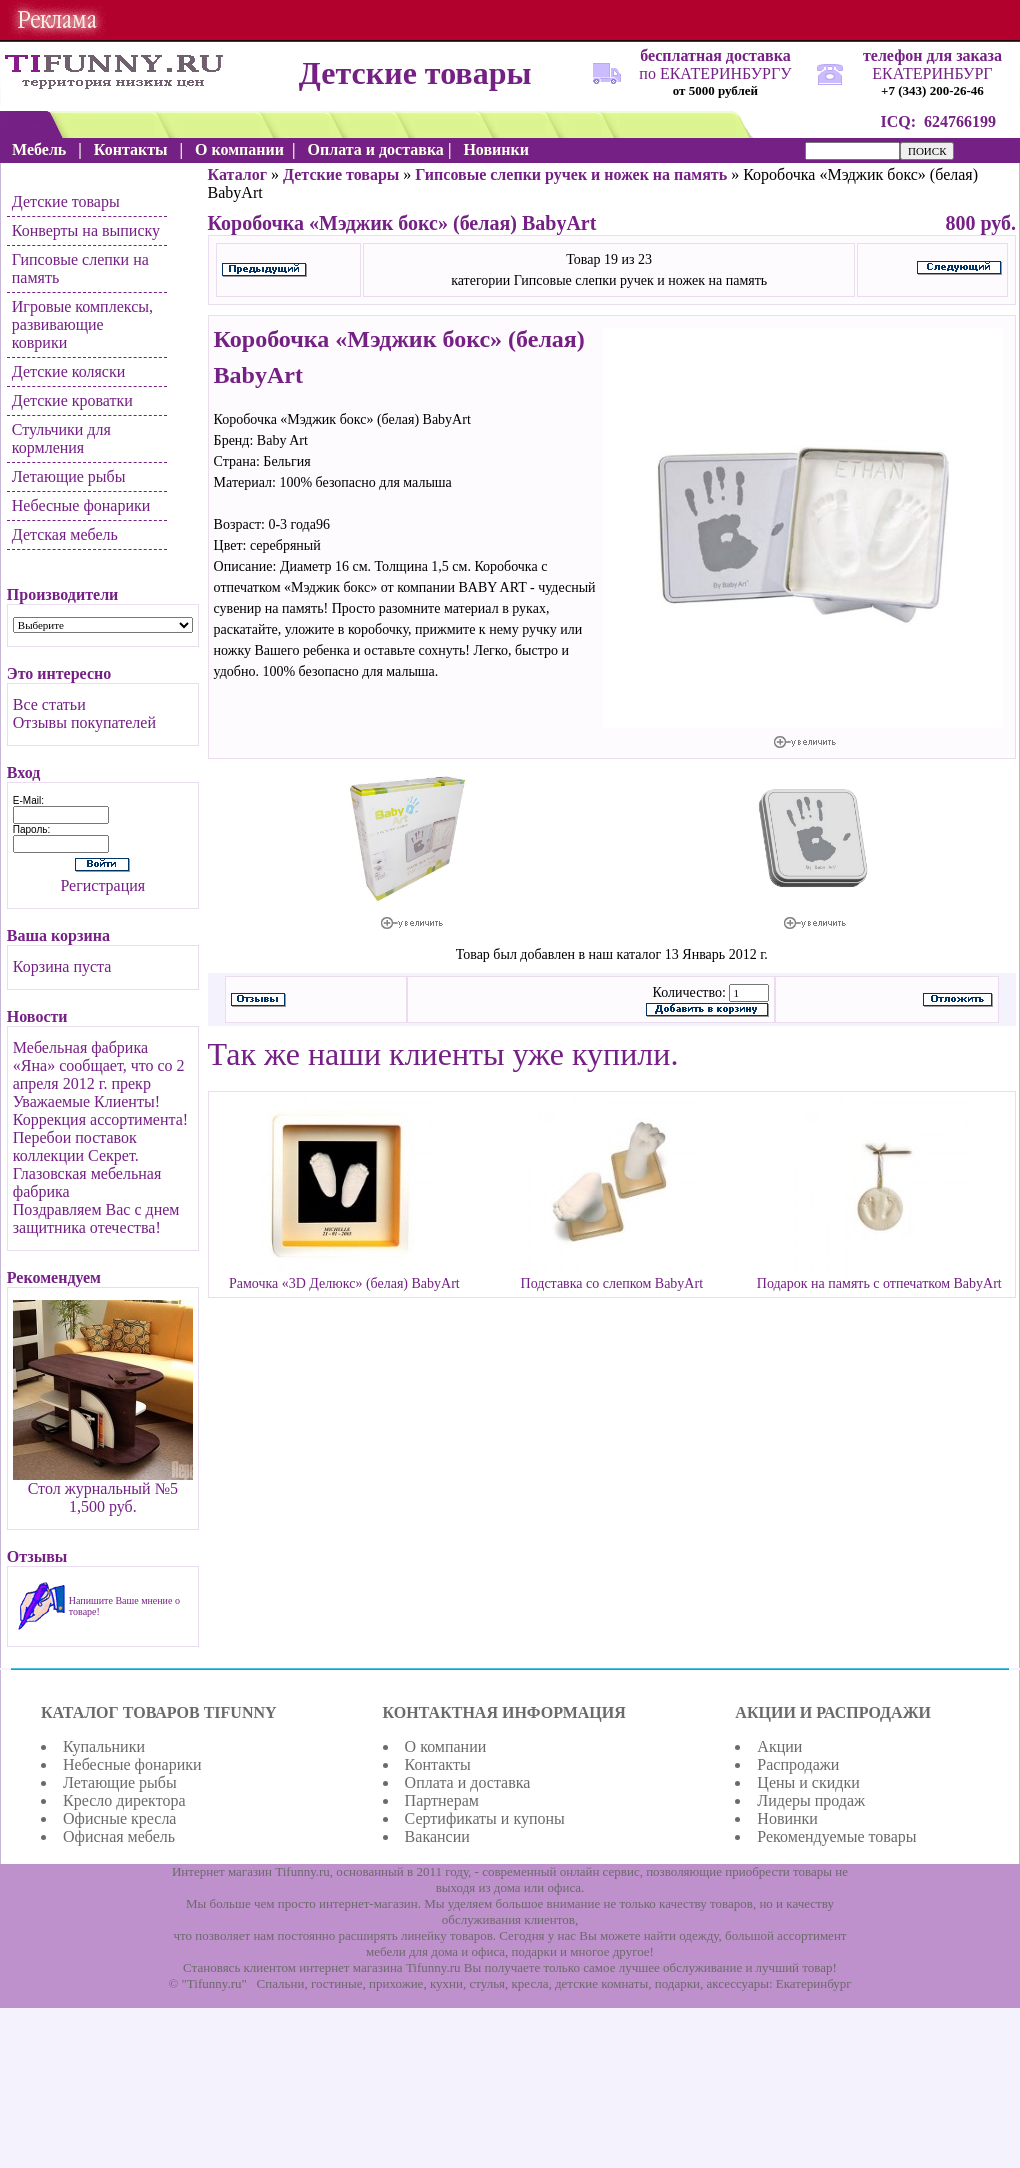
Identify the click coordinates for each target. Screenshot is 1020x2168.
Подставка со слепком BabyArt (612, 1283)
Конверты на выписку (86, 230)
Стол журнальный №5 (103, 1488)
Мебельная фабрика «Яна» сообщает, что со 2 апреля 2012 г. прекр (99, 1065)
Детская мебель (65, 534)
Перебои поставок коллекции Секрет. (76, 1146)
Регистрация (102, 885)
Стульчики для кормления (61, 438)
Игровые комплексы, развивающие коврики (82, 324)
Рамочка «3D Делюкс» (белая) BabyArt (344, 1283)
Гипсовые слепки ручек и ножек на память (571, 174)
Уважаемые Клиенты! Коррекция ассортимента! (100, 1110)
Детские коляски (68, 371)
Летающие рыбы (69, 476)
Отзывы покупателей (84, 722)
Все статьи (49, 704)
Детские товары (66, 201)
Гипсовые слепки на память (80, 268)
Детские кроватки (72, 400)
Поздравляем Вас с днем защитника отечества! (96, 1218)
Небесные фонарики (81, 505)
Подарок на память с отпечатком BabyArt (879, 1283)
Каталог (237, 174)
